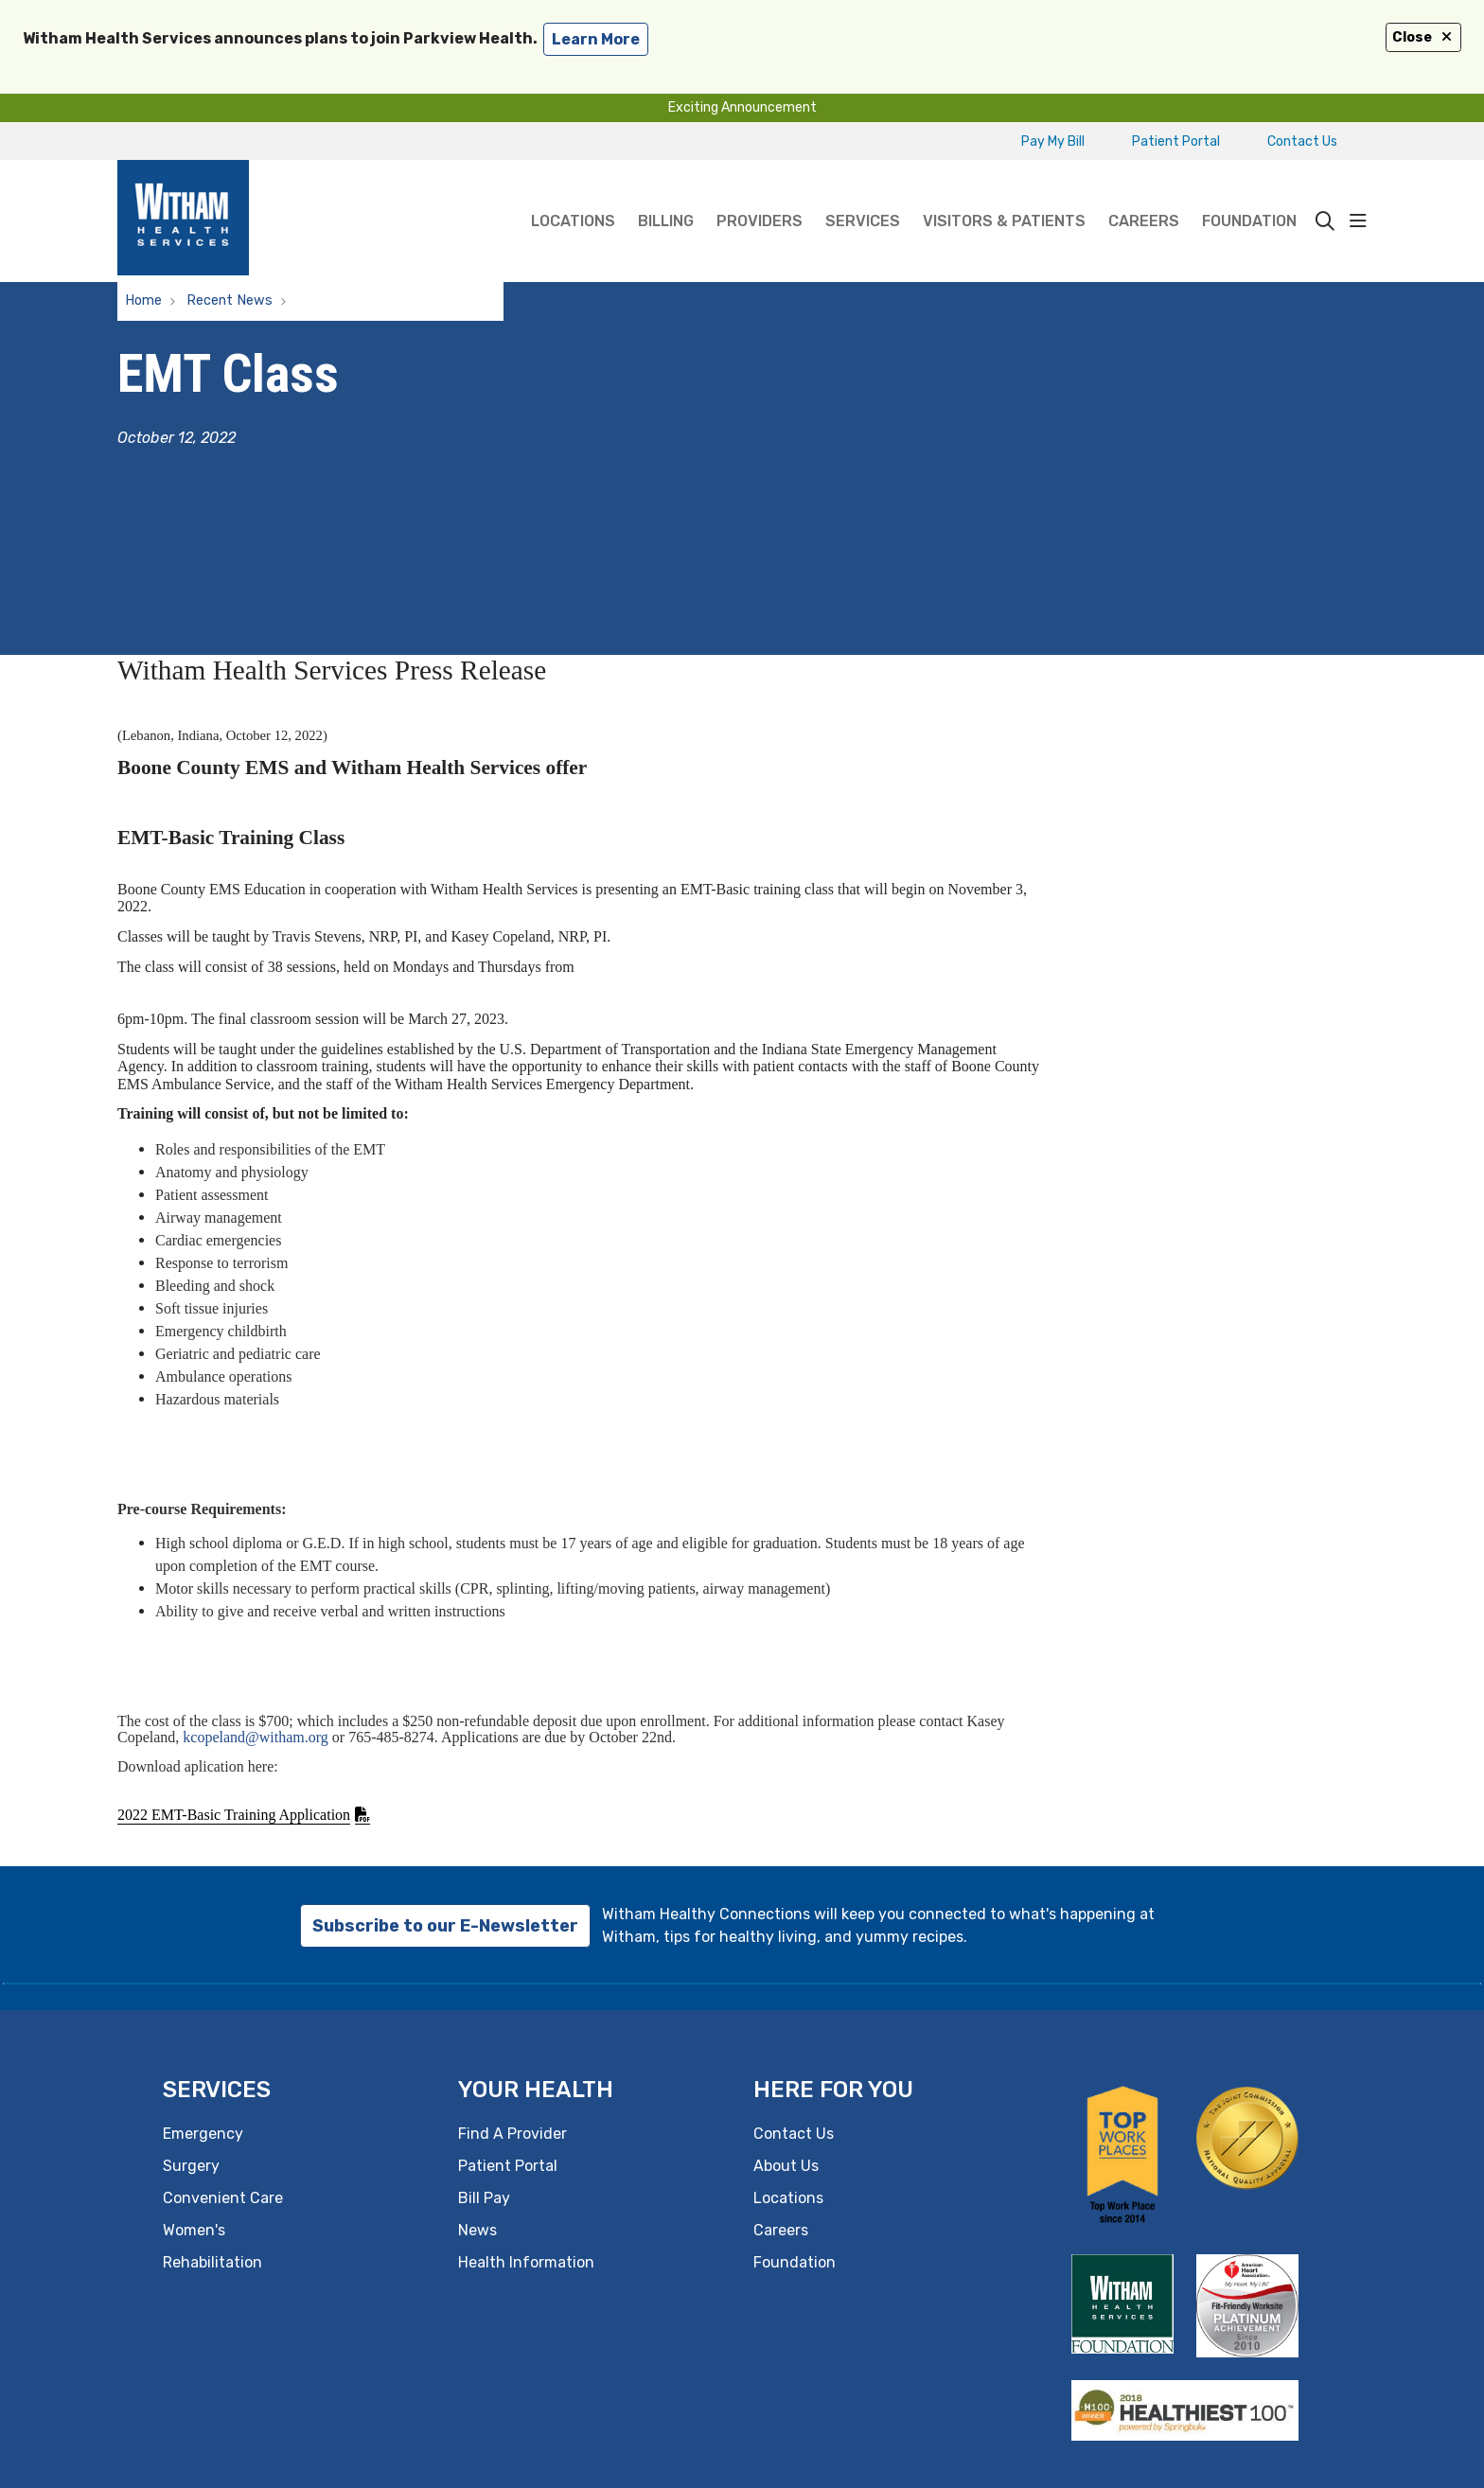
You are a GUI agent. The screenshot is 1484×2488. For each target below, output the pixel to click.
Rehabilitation (212, 2262)
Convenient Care (223, 2198)
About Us (786, 2166)
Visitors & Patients (1004, 195)
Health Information (526, 2262)
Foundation (1249, 195)
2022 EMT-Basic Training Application (233, 1815)
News (477, 2230)
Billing (666, 195)
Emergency (203, 2134)
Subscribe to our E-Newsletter (445, 1925)
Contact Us (1302, 141)
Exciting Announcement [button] (742, 107)
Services (862, 195)
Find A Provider (512, 2134)
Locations (573, 195)
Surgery (191, 2166)
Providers (759, 195)
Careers (1144, 195)
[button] (1358, 221)
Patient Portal (1176, 141)
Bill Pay (484, 2198)
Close (1423, 37)
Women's (194, 2230)
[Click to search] (1325, 221)
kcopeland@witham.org (255, 1737)
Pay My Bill (1053, 141)
